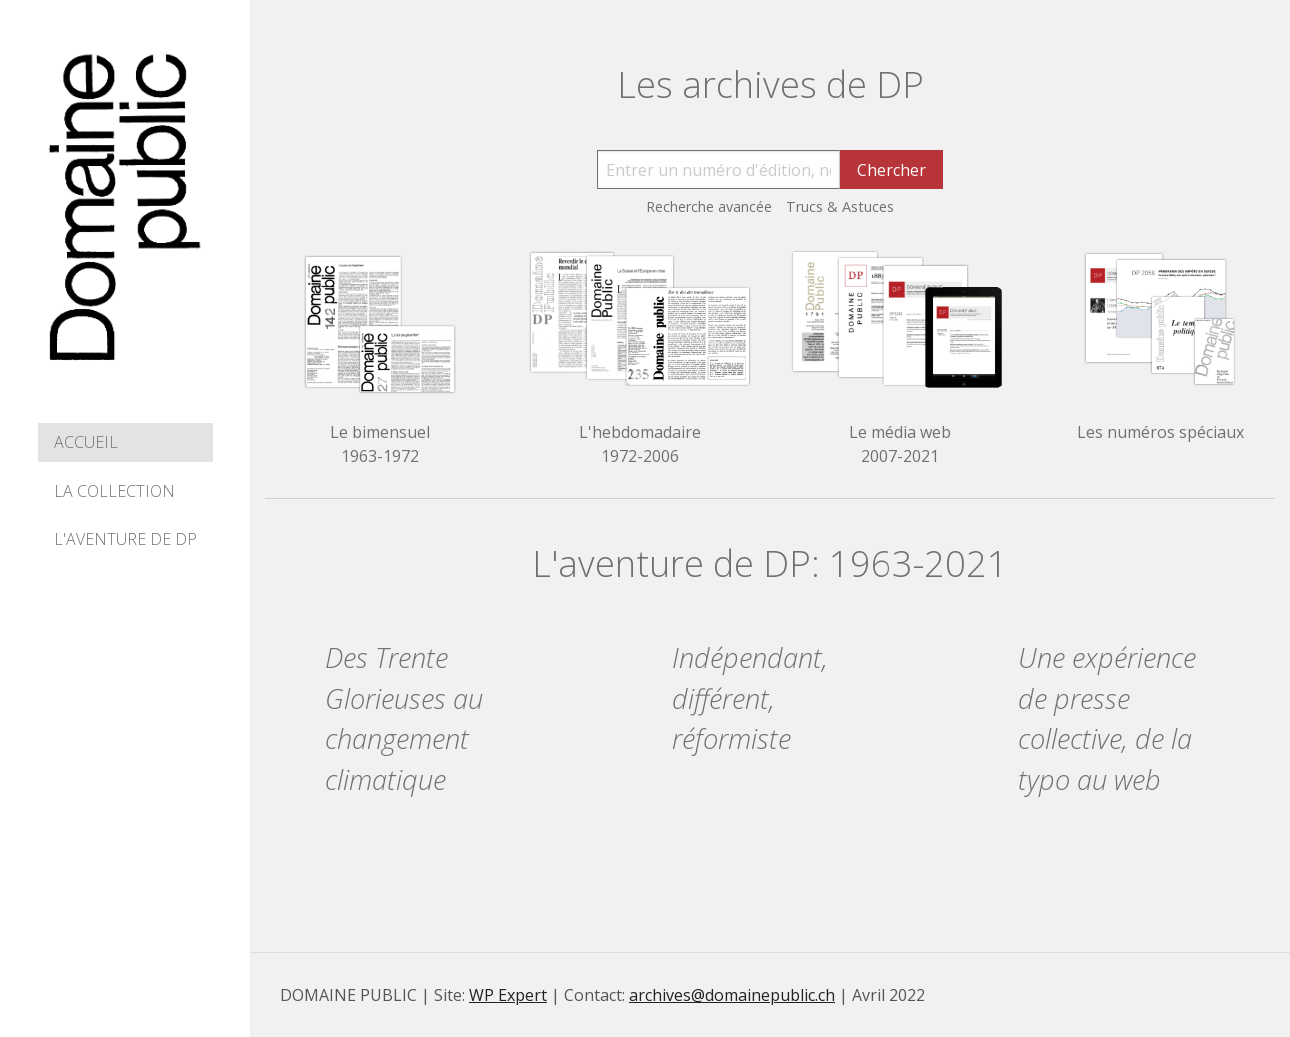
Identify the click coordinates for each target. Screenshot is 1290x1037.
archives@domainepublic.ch (732, 995)
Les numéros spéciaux (1160, 432)
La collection (114, 491)
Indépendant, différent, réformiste (750, 698)
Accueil (86, 442)
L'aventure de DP (125, 539)
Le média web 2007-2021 (900, 444)
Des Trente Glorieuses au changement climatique (404, 718)
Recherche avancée (709, 206)
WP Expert (508, 995)
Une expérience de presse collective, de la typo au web (1107, 718)
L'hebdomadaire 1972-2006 (640, 444)
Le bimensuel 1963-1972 (380, 444)
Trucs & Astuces (840, 206)
